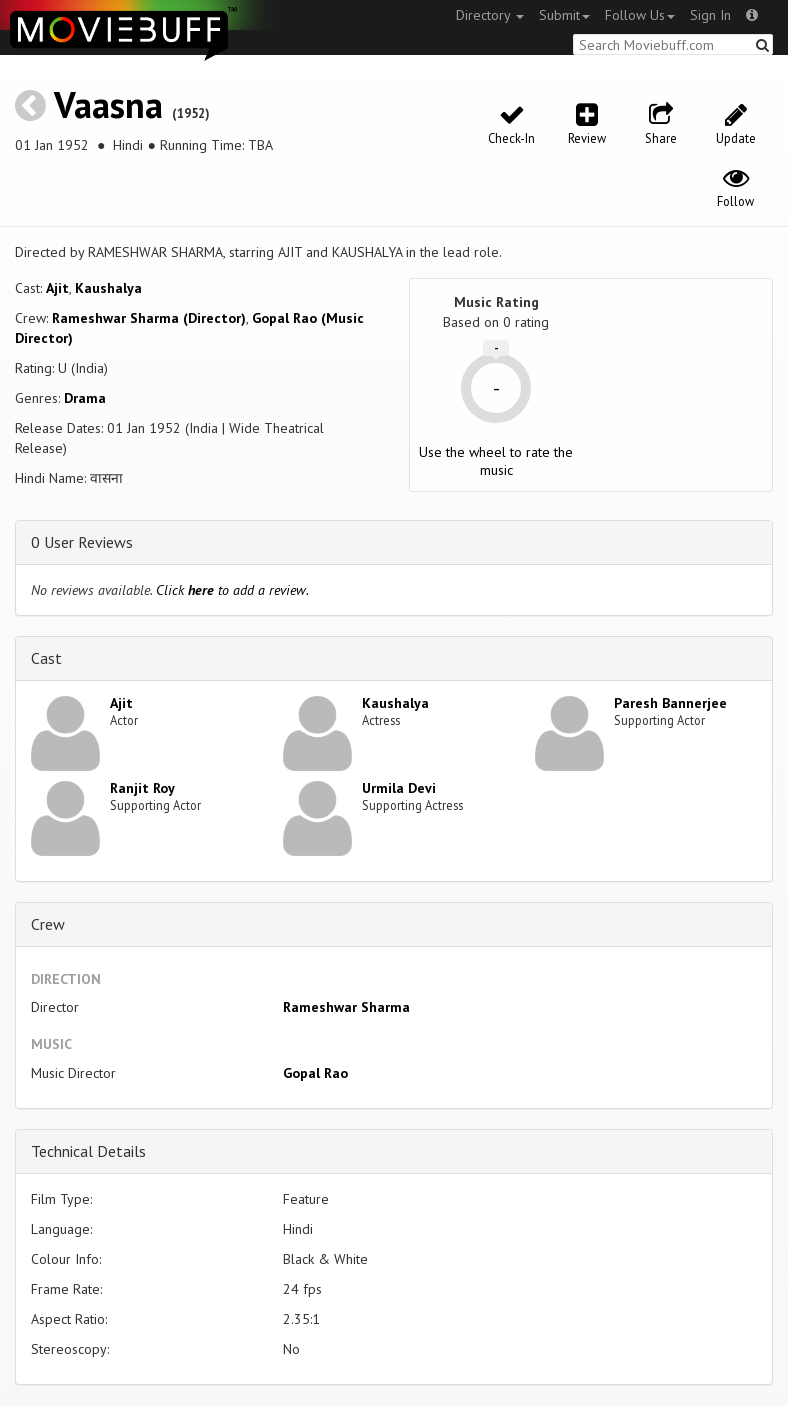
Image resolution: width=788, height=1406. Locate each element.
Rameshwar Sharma (346, 1007)
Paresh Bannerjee (670, 703)
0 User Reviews (82, 542)
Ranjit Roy (142, 788)
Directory (490, 15)
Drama (85, 398)
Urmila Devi (399, 788)
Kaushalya (108, 288)
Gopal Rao (315, 1073)
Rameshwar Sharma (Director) (149, 318)
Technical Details (88, 1151)
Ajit (57, 288)
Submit (564, 15)
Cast (46, 658)
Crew (48, 924)
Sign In (710, 15)
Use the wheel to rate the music (496, 461)
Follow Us (640, 15)
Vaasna (108, 104)
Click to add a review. (232, 590)
